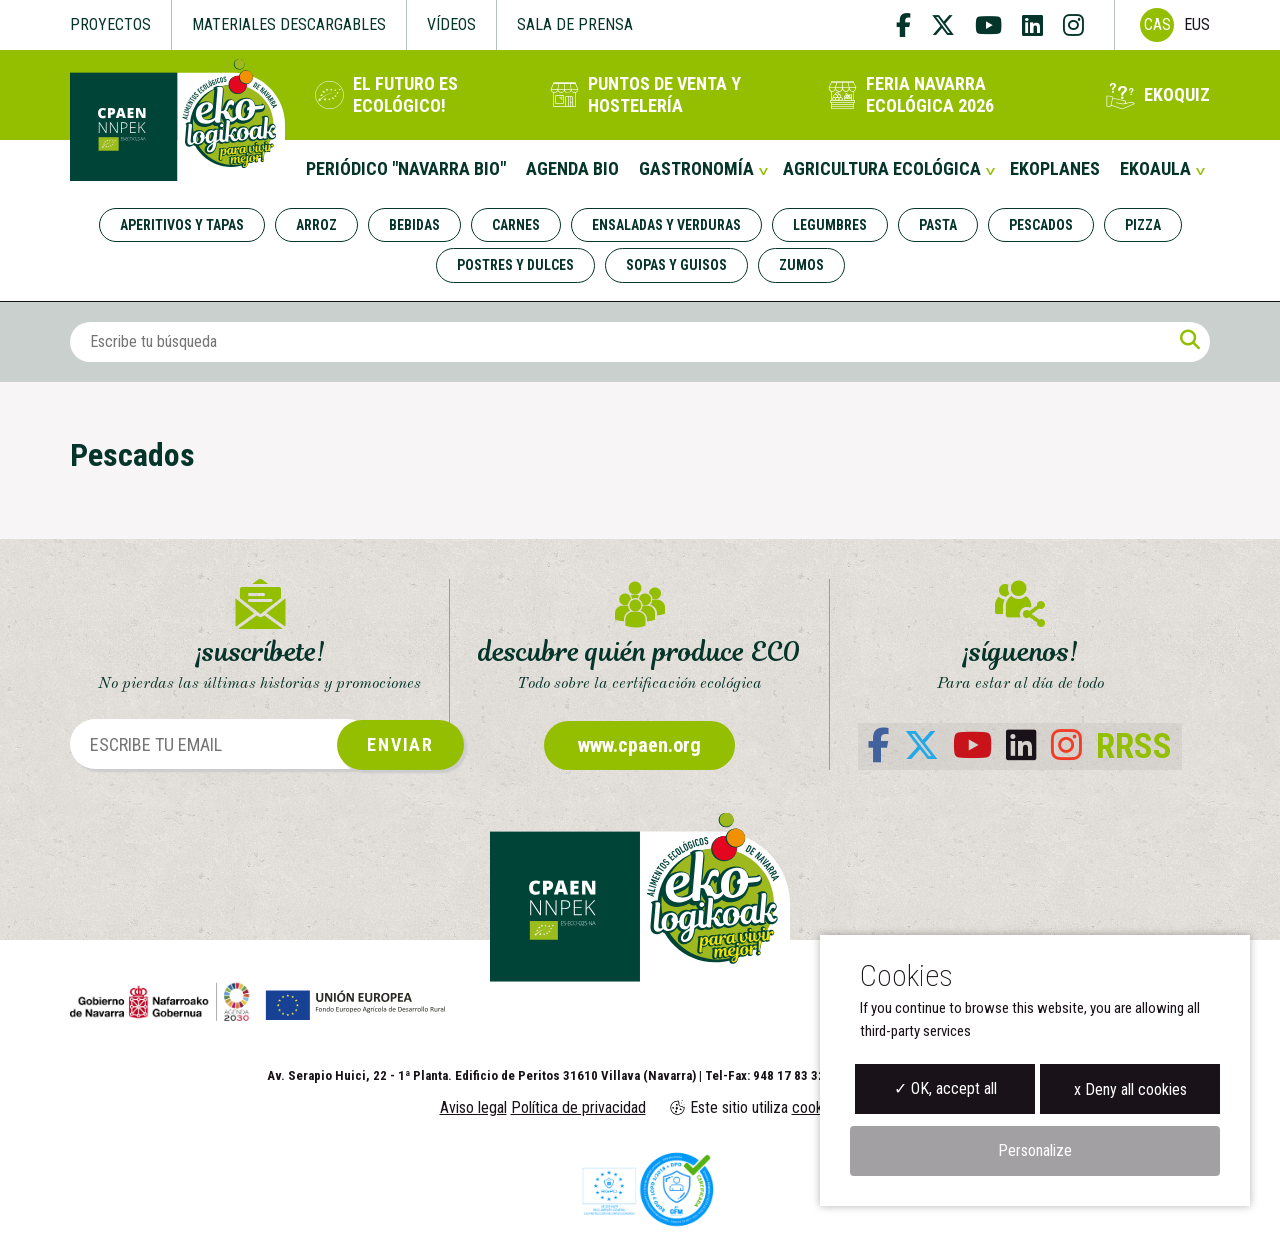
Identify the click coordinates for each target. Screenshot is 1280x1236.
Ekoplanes (1055, 168)
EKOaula (1155, 168)
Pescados (1041, 225)
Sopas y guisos (676, 265)
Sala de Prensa (575, 24)
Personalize (1035, 1150)
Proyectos (110, 24)
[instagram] (1073, 25)
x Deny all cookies (1130, 1089)
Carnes (516, 225)
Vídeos (451, 24)
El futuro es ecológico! (405, 94)
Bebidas (414, 225)
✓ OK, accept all (945, 1088)
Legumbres (830, 225)
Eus (1197, 24)
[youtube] (988, 25)
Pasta (938, 225)
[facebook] (908, 25)
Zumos (801, 265)
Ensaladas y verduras (666, 225)
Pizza (1143, 225)
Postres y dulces (515, 265)
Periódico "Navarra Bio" (406, 168)
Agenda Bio (572, 168)
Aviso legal (473, 1107)
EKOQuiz (1177, 94)
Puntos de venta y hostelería (664, 94)
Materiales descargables (289, 24)
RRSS (1134, 746)
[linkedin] (1032, 25)
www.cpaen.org (639, 745)
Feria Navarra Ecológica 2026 (930, 94)
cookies (816, 1107)
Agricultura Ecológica (882, 168)
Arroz (316, 225)
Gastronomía (696, 168)
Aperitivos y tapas (182, 225)
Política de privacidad (578, 1107)
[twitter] (943, 25)
